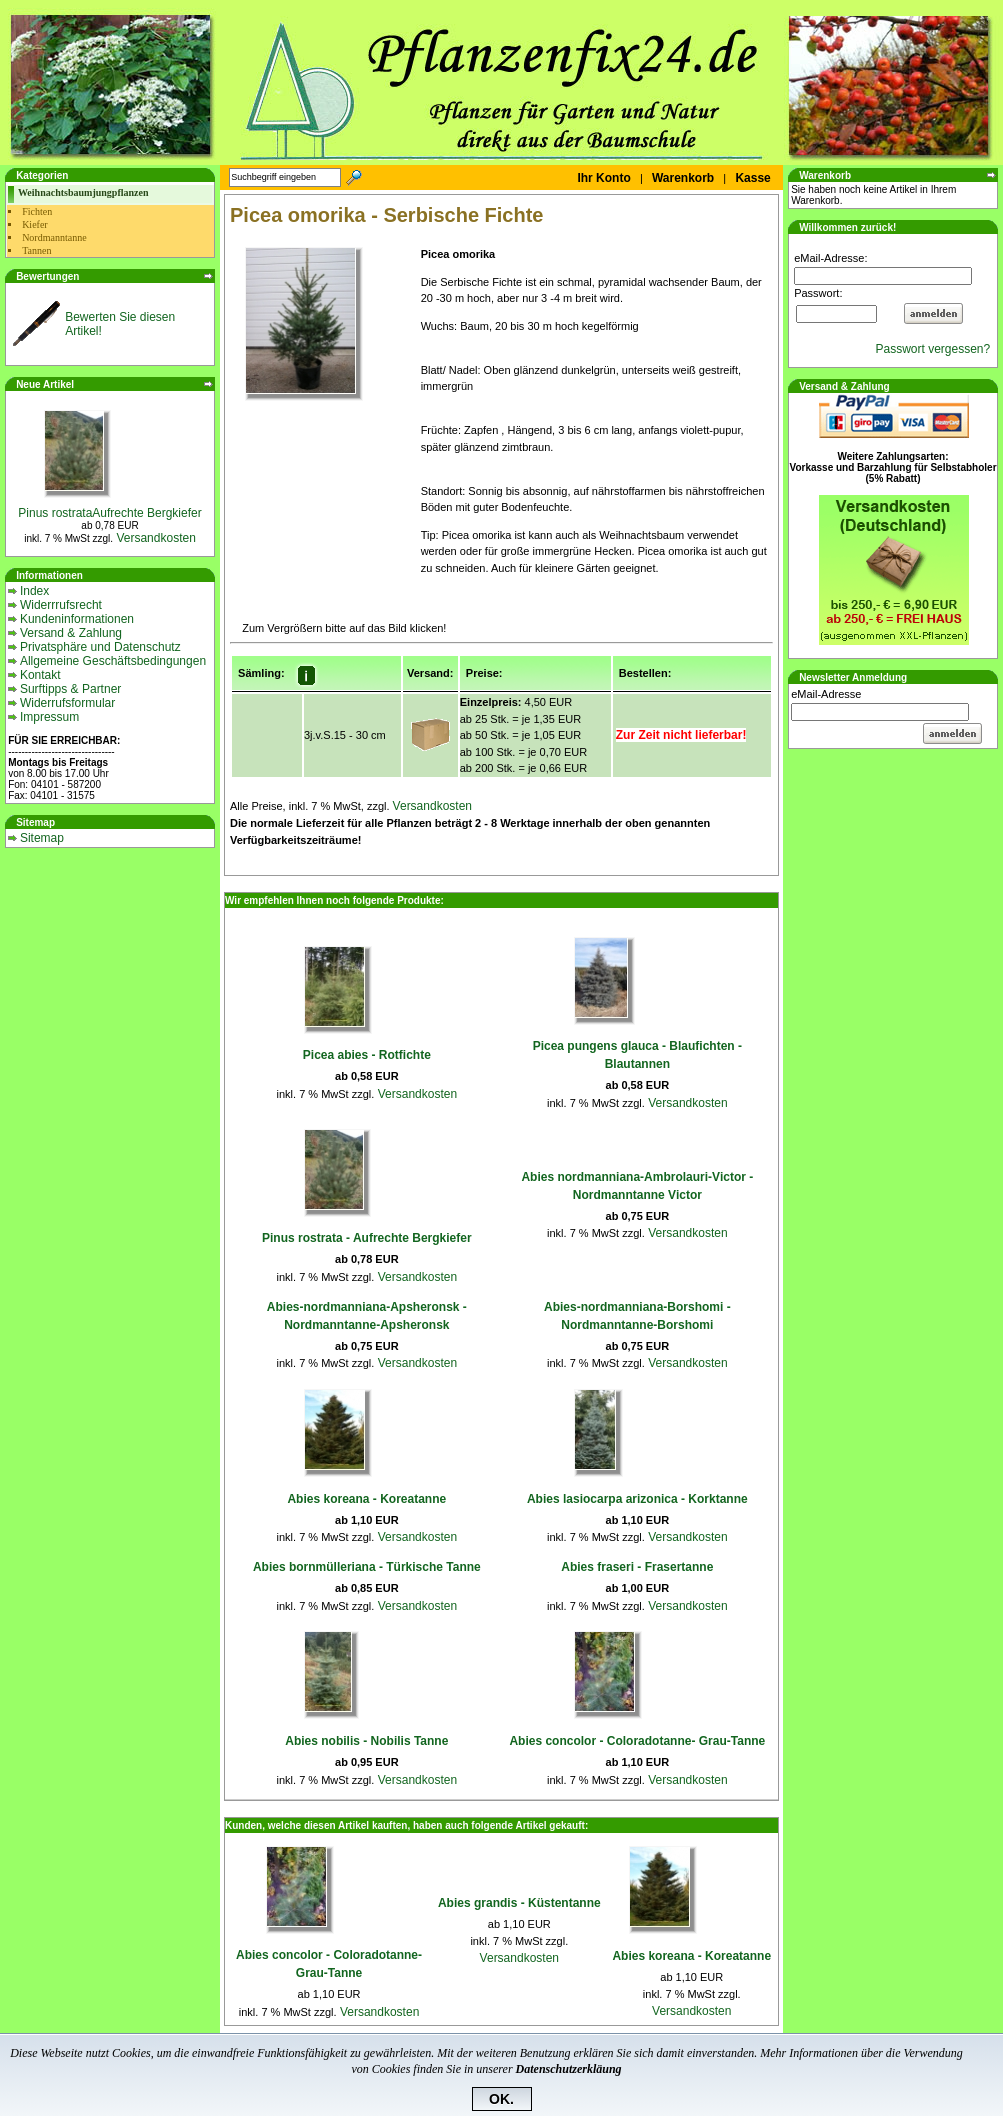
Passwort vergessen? (935, 349)
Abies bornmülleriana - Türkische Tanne (367, 1567)
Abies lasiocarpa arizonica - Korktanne (637, 1499)
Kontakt (40, 675)
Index (34, 591)
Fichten (37, 211)
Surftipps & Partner (70, 689)
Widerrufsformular (67, 703)
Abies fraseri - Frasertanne (637, 1567)
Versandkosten (154, 538)
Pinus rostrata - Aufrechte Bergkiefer (367, 1238)
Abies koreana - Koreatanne (366, 1499)
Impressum (49, 717)
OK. (501, 2099)
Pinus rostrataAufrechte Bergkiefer (109, 513)
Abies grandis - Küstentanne (519, 1903)
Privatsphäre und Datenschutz (100, 647)
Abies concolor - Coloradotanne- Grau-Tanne (637, 1741)
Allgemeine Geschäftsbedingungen (113, 661)
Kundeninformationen (77, 619)
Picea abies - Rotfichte (367, 1055)
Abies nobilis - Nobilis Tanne (366, 1741)
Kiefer (35, 224)
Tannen (36, 250)
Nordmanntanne (54, 237)
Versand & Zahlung (71, 633)
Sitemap (42, 838)
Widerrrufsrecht (61, 605)
